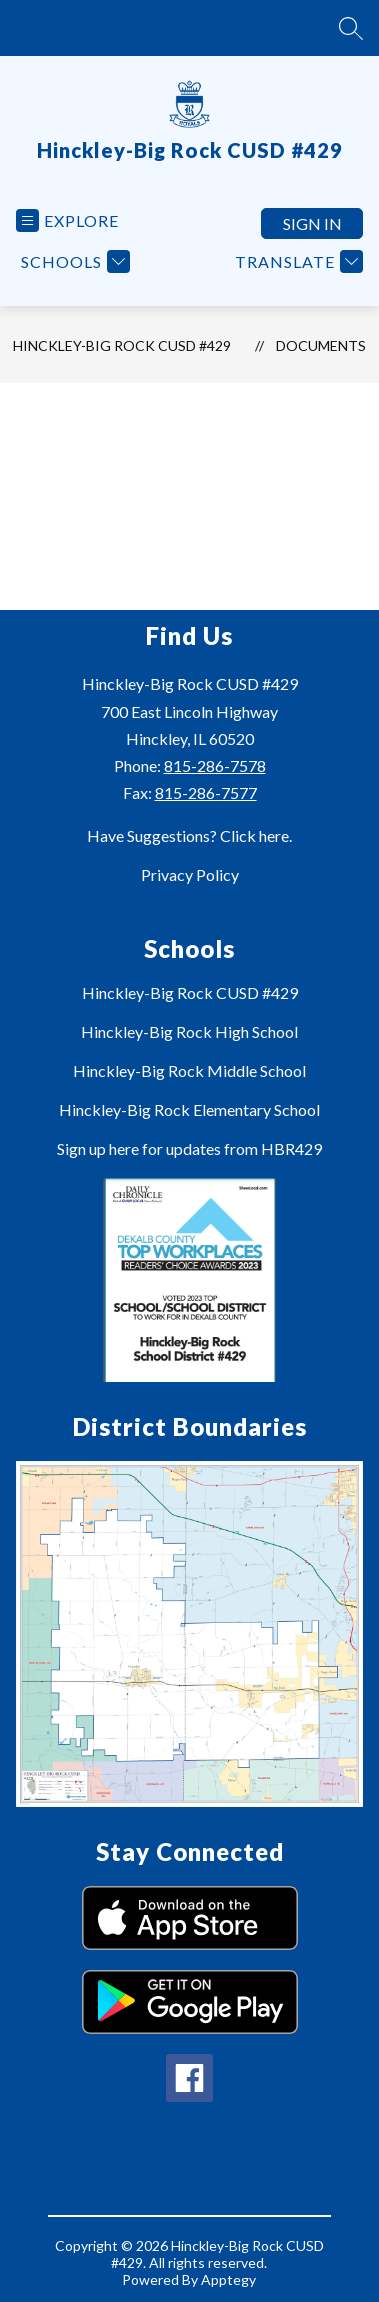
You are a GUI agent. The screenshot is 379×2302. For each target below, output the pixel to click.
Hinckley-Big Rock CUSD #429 (122, 345)
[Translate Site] (296, 261)
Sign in (312, 223)
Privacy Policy (190, 874)
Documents (321, 345)
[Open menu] (67, 220)
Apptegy (228, 2279)
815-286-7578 (215, 765)
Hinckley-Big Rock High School (189, 1031)
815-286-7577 (206, 792)
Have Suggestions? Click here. (189, 835)
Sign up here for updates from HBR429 (189, 1148)
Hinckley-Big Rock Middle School (189, 1070)
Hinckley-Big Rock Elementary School (189, 1109)
